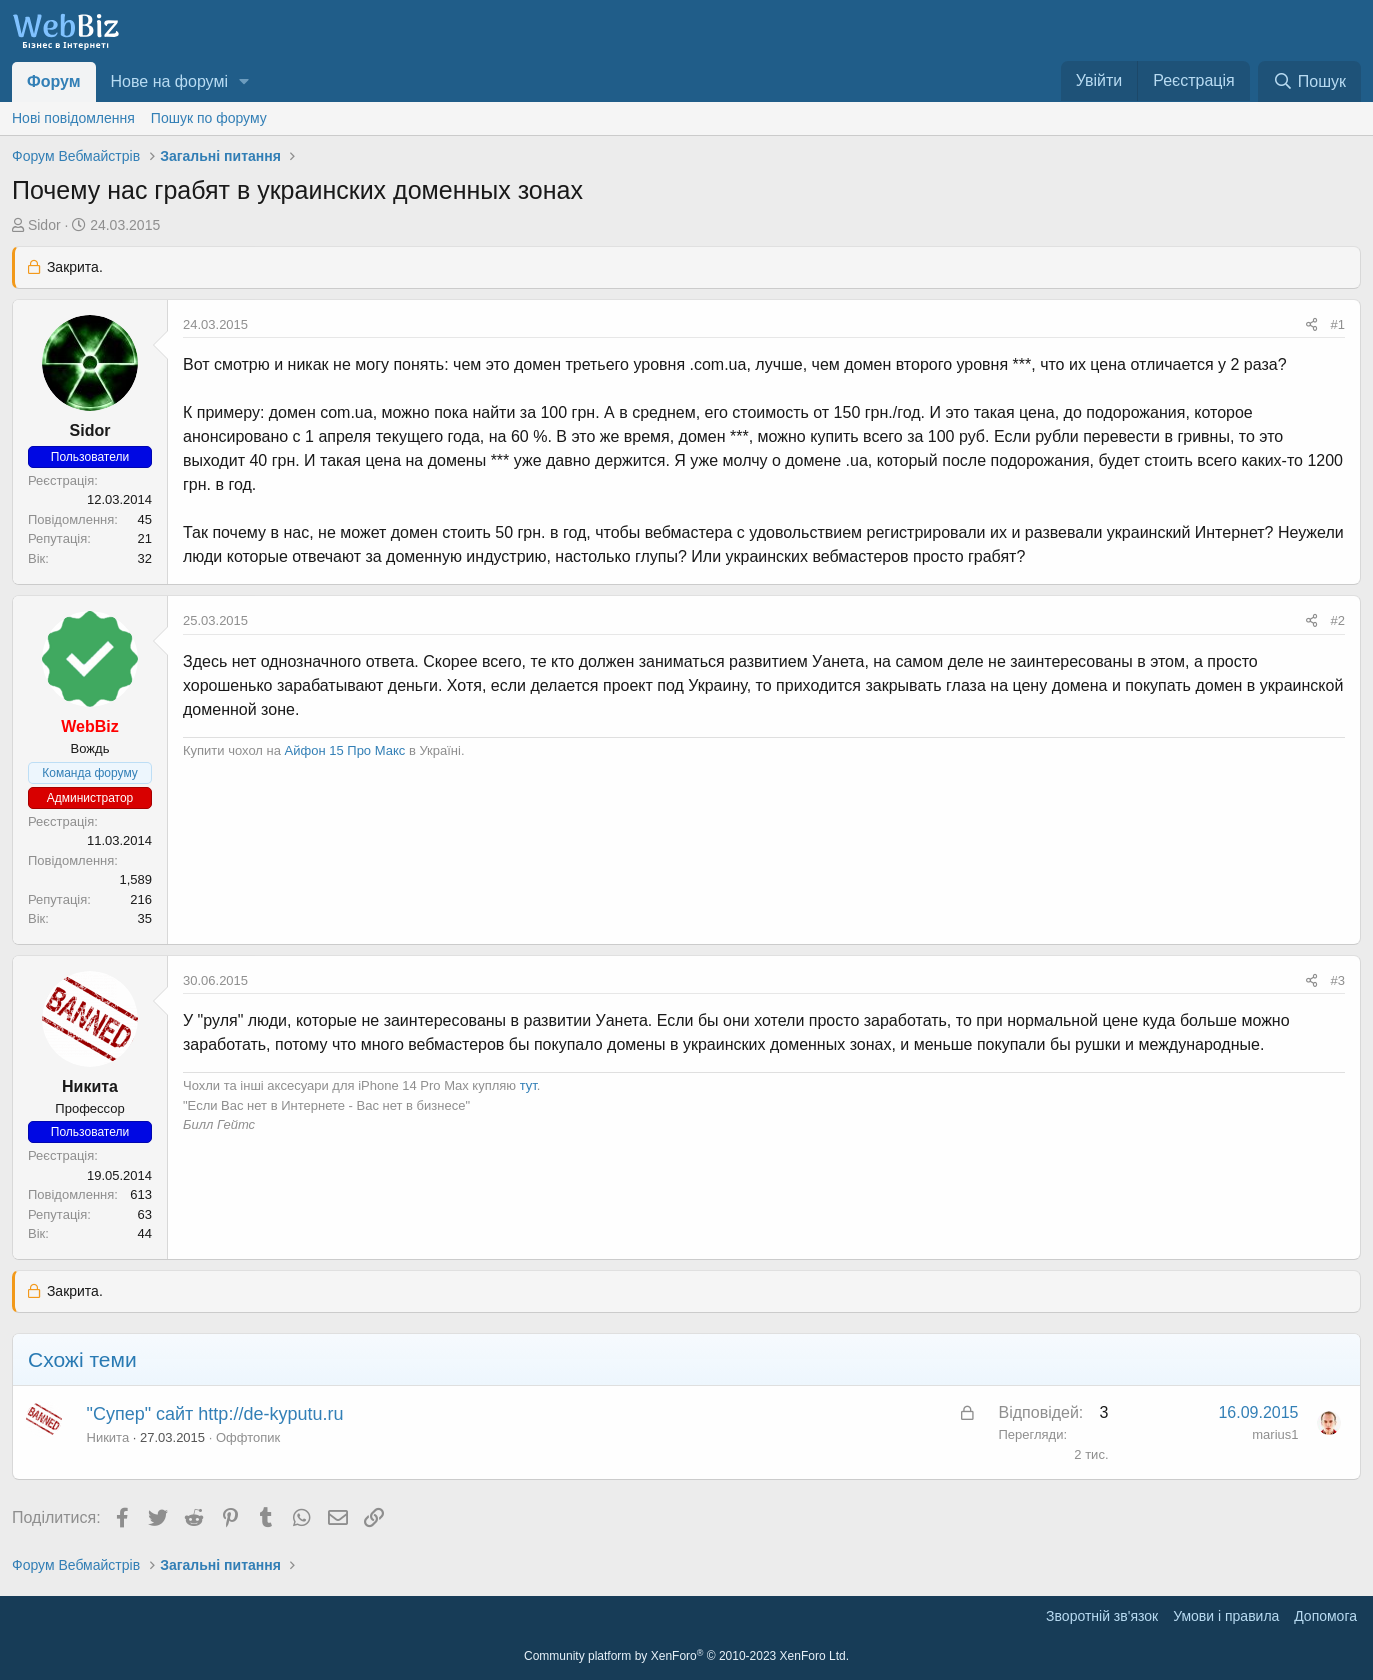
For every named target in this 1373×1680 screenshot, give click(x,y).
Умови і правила (1226, 1616)
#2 (1338, 620)
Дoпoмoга (1325, 1616)
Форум (54, 81)
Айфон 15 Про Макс (345, 750)
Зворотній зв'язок (1102, 1616)
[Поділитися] (1311, 325)
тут (528, 1085)
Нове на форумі (169, 81)
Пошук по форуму (209, 118)
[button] (244, 82)
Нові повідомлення (73, 118)
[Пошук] (1309, 81)
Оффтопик (248, 1437)
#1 (1338, 324)
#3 (1338, 980)
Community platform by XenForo (686, 1656)
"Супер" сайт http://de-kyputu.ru (215, 1414)
